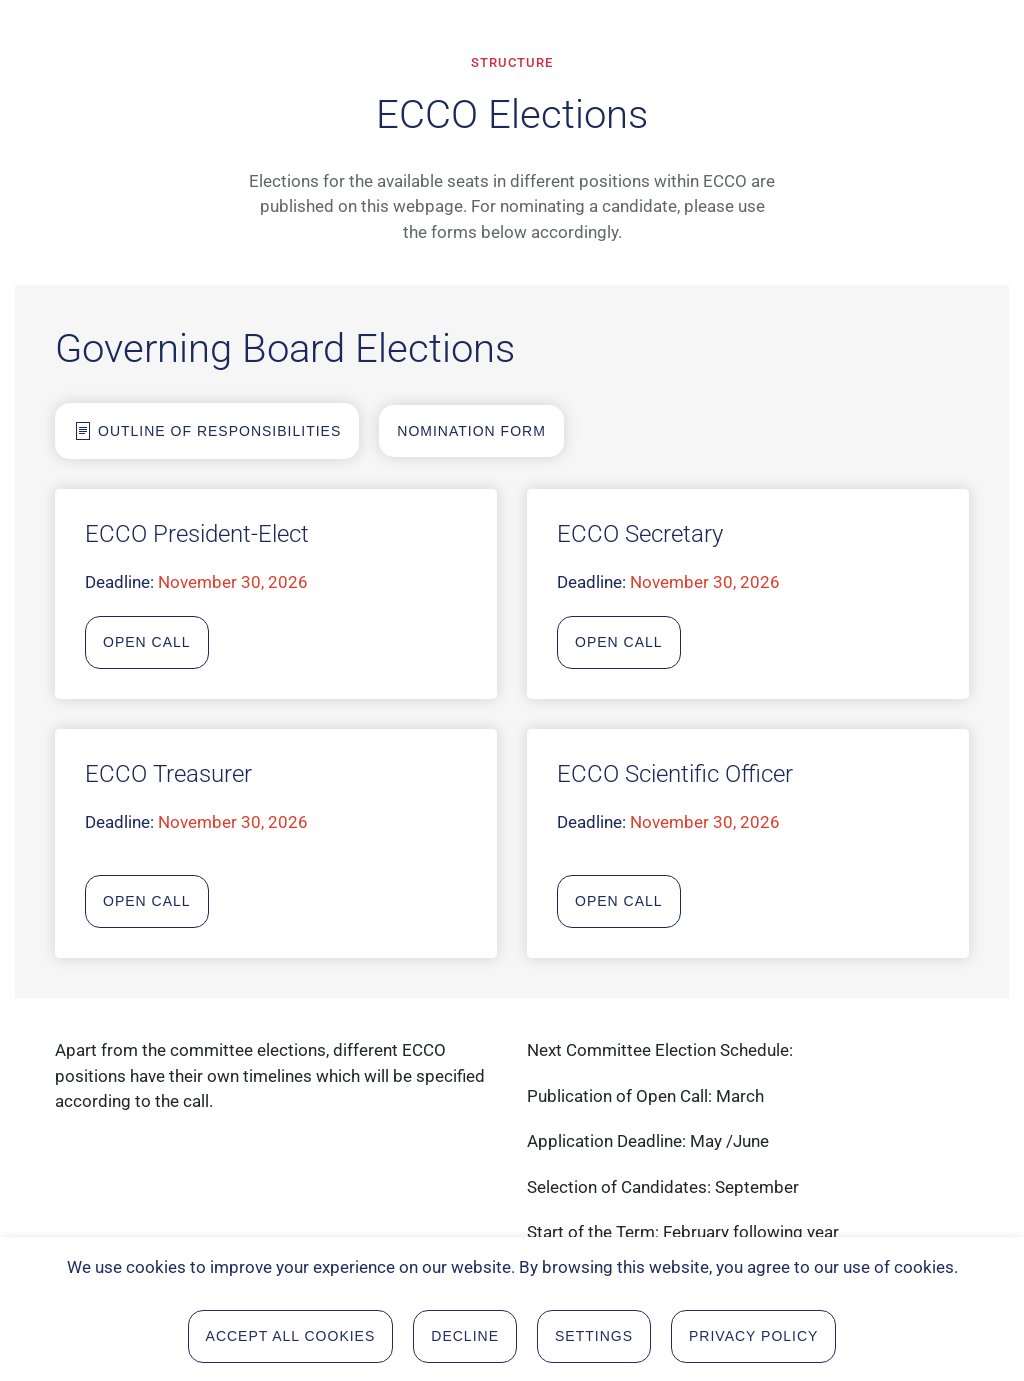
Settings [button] (594, 1339)
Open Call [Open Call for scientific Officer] (619, 901)
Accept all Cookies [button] (291, 1339)
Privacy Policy (753, 1339)
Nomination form (471, 431)
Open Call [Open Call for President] (147, 642)
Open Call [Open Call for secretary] (619, 642)
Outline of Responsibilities (207, 431)
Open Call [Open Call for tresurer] (147, 901)
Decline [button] (465, 1339)
